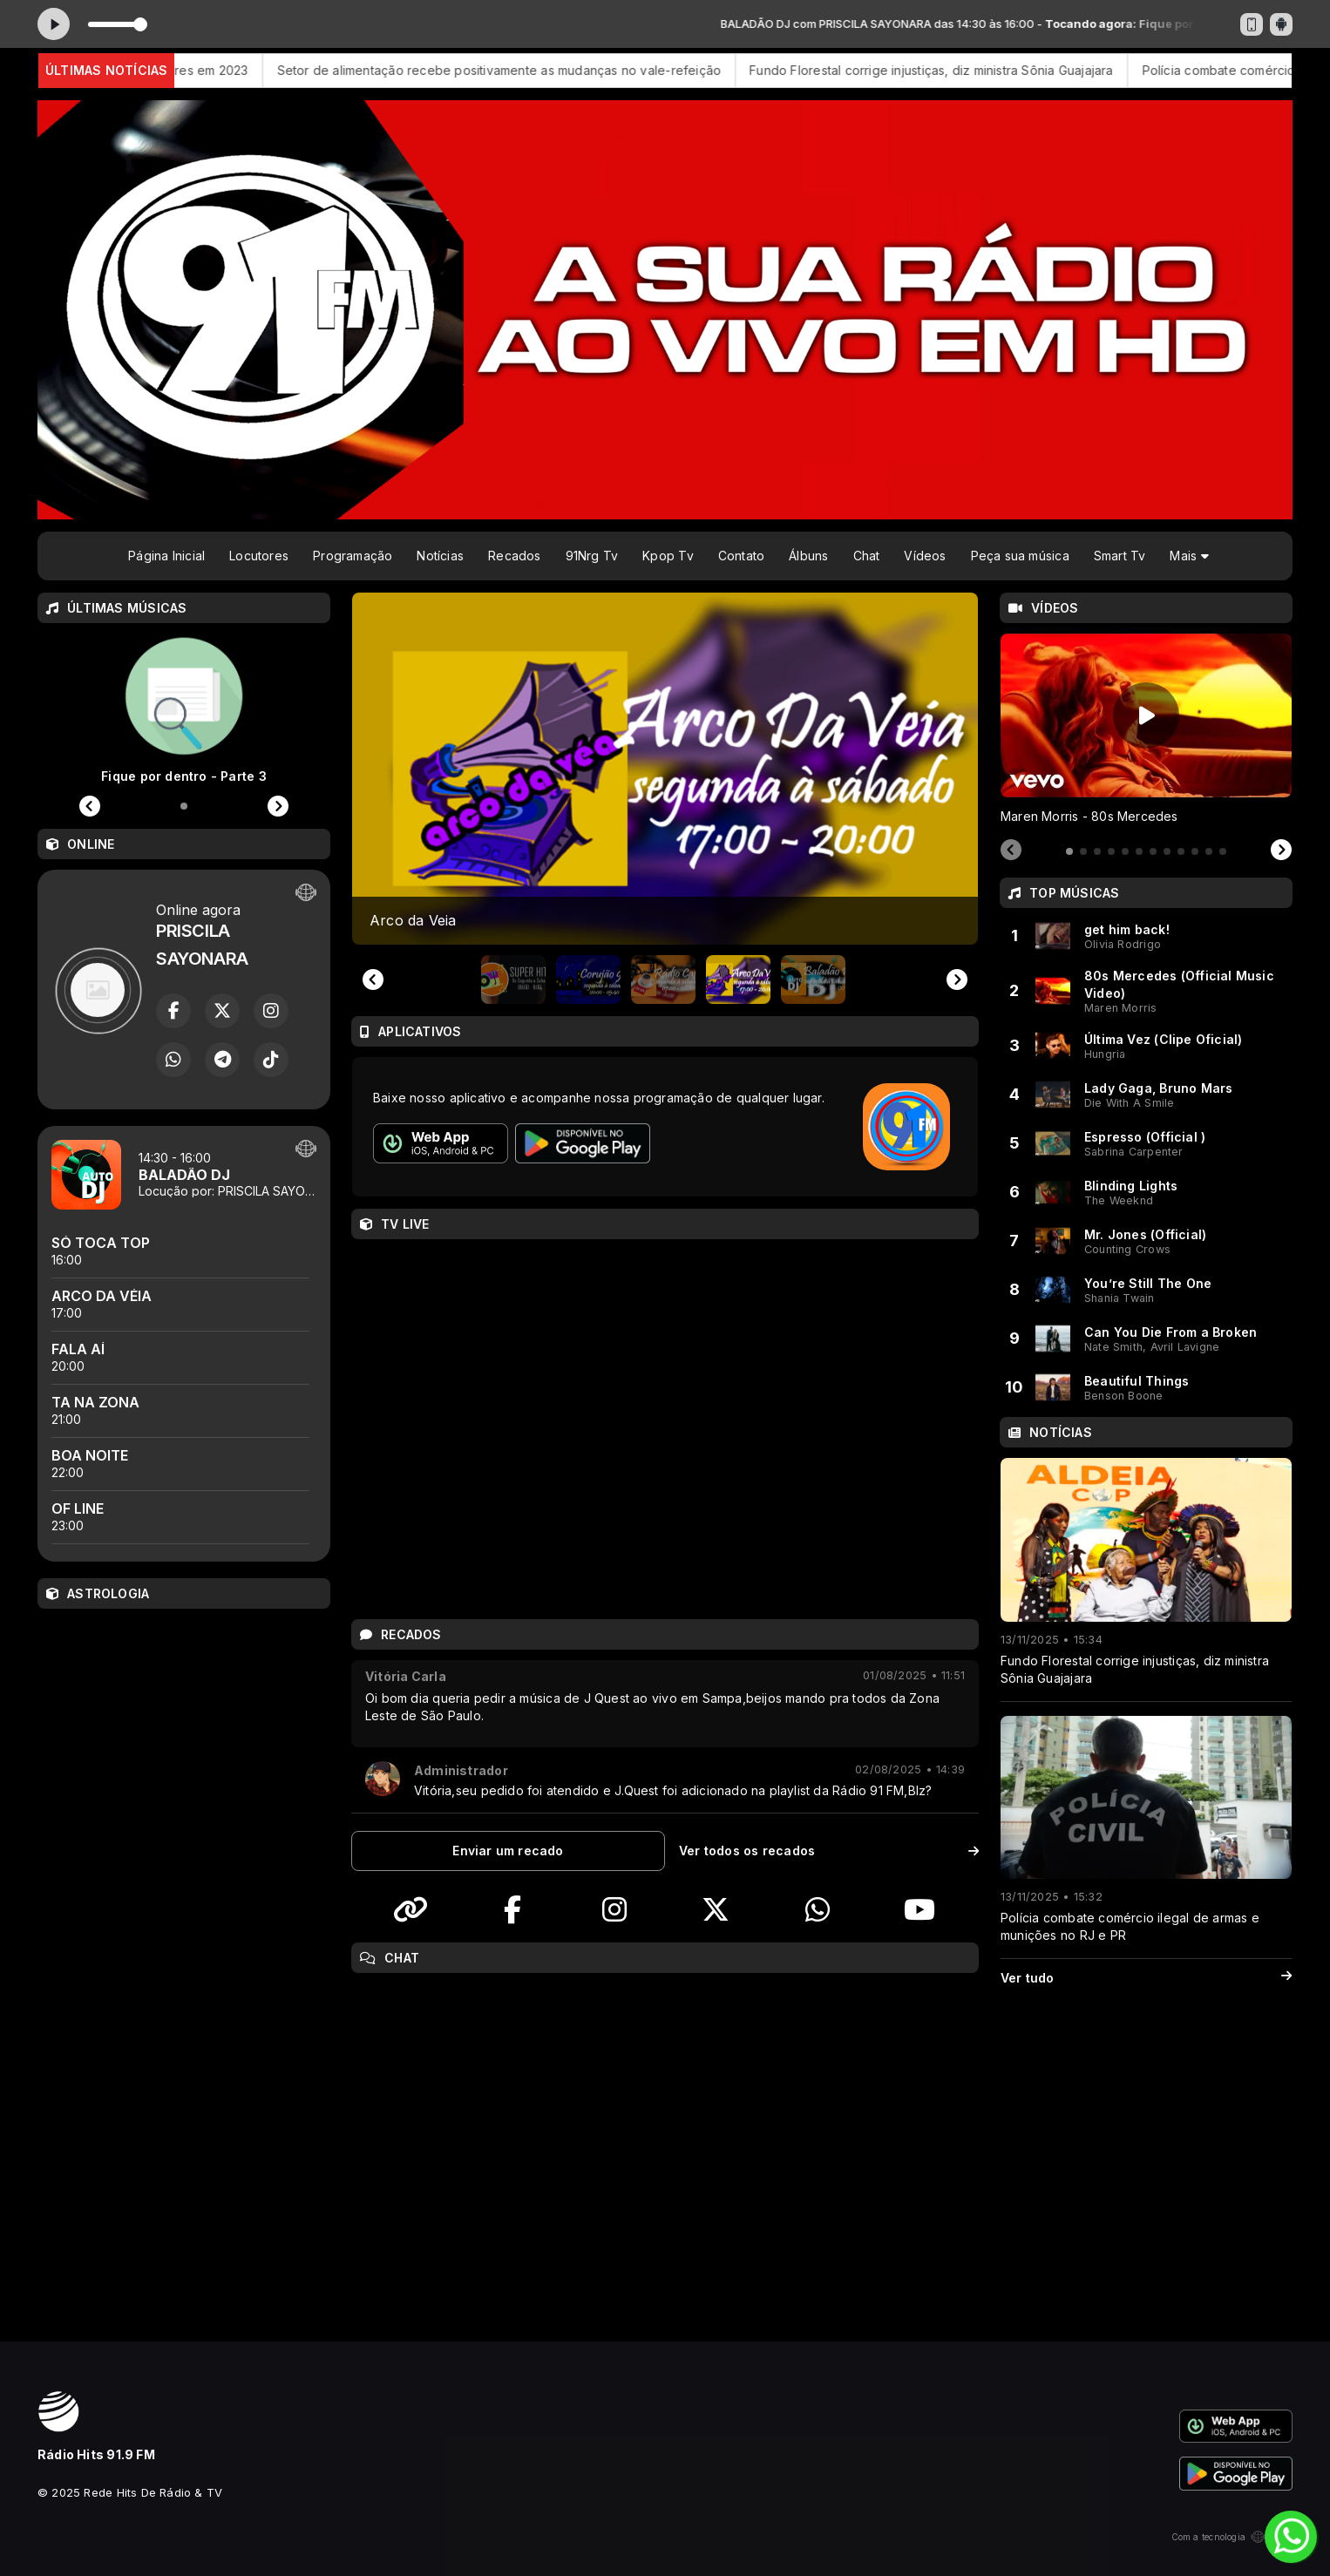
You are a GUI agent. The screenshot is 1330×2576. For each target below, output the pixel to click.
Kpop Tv (667, 555)
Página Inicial (166, 555)
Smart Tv (1120, 555)
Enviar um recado (507, 1850)
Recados (514, 555)
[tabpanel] (1146, 729)
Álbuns (808, 555)
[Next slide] (957, 979)
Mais (1189, 555)
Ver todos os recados (829, 1850)
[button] (513, 979)
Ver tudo (1146, 1978)
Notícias (440, 555)
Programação (352, 555)
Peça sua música (1020, 555)
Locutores (258, 555)
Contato (741, 555)
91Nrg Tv (592, 555)
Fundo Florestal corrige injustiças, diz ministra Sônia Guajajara (955, 70)
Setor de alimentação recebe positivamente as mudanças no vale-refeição (523, 70)
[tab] (1069, 851)
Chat (866, 555)
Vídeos (925, 555)
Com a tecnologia (1232, 2537)
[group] (665, 769)
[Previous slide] (373, 979)
